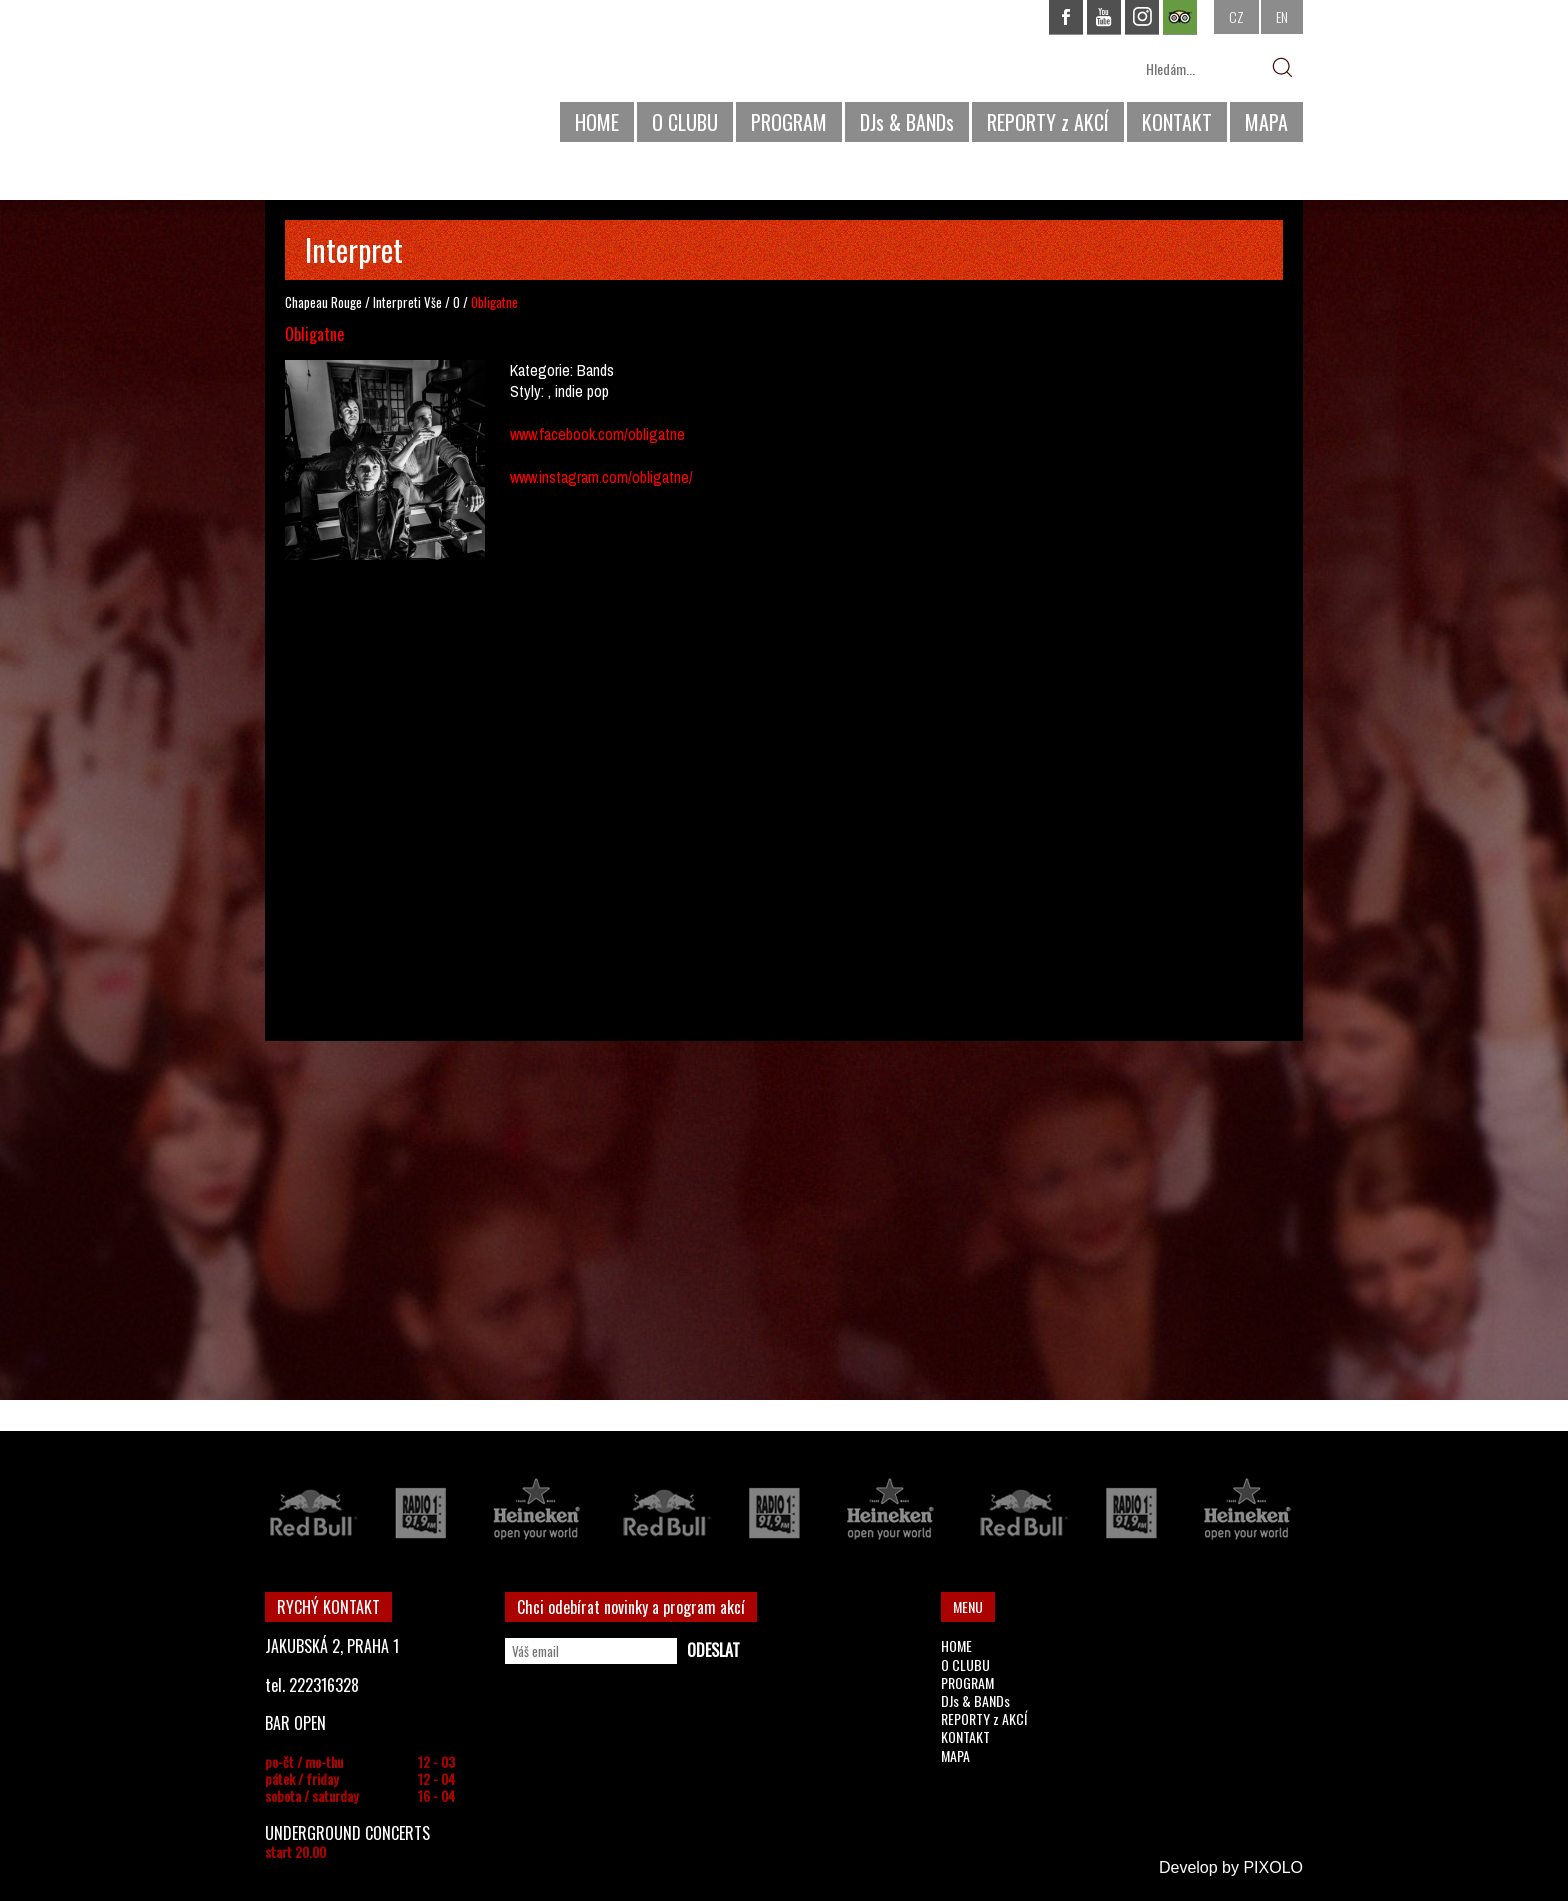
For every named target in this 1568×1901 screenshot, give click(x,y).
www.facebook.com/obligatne (597, 434)
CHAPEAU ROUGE (374, 78)
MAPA (1266, 122)
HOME (597, 122)
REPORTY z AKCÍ (1048, 122)
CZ (1236, 16)
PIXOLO (1273, 1867)
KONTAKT (1177, 122)
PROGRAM (789, 122)
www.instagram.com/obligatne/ (601, 477)
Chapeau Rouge (323, 302)
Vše (433, 302)
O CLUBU (685, 122)
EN (1282, 16)
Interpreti (397, 302)
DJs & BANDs (907, 122)
